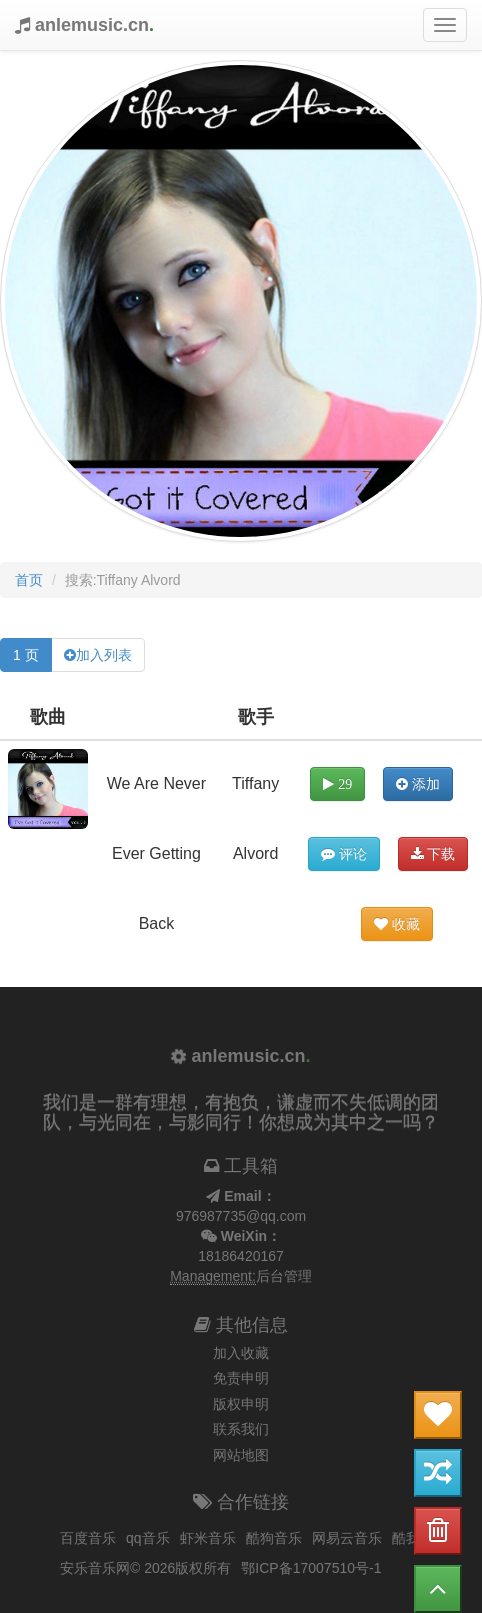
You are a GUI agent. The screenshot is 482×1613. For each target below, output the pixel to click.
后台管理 (284, 1276)
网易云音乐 (347, 1538)
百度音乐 (88, 1538)
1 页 (26, 655)
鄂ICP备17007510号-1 (311, 1568)
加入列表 (104, 655)
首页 (29, 580)
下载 (433, 854)
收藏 (397, 924)
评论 (344, 854)
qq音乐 (148, 1538)
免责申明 (241, 1378)
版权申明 (241, 1404)
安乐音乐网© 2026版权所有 (145, 1568)
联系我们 (241, 1429)
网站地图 (241, 1455)
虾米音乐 (208, 1538)
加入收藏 (241, 1353)
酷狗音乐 (274, 1538)
